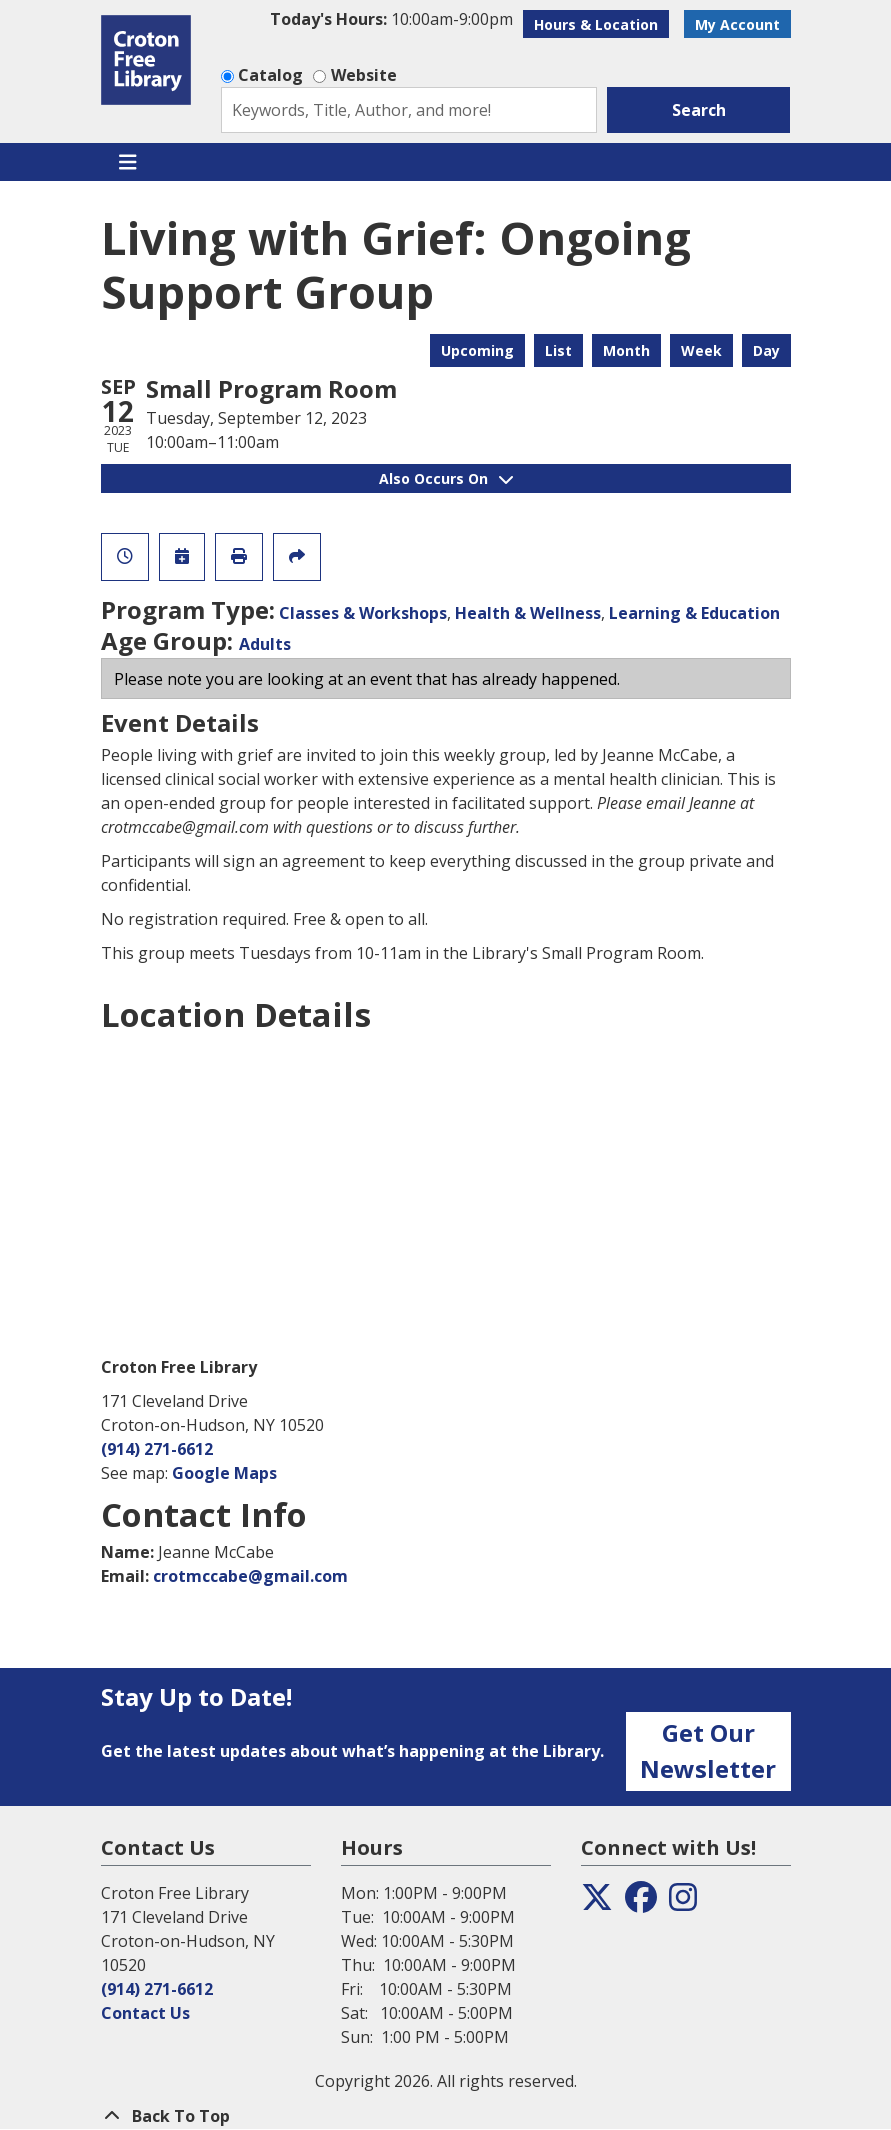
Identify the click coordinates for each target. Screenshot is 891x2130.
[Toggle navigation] (128, 162)
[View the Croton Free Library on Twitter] (597, 1903)
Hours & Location (596, 24)
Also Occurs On (446, 478)
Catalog (270, 75)
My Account (737, 24)
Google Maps (224, 1473)
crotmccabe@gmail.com (250, 1576)
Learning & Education (694, 613)
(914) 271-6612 (157, 1449)
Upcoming (477, 350)
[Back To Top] (446, 2116)
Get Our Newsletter (708, 1750)
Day (766, 350)
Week (701, 350)
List (558, 350)
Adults (265, 644)
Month (626, 350)
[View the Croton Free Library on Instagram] (683, 1903)
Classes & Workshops (363, 613)
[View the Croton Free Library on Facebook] (641, 1903)
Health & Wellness (528, 613)
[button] (391, 19)
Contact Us (145, 2013)
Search (699, 110)
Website (364, 75)
